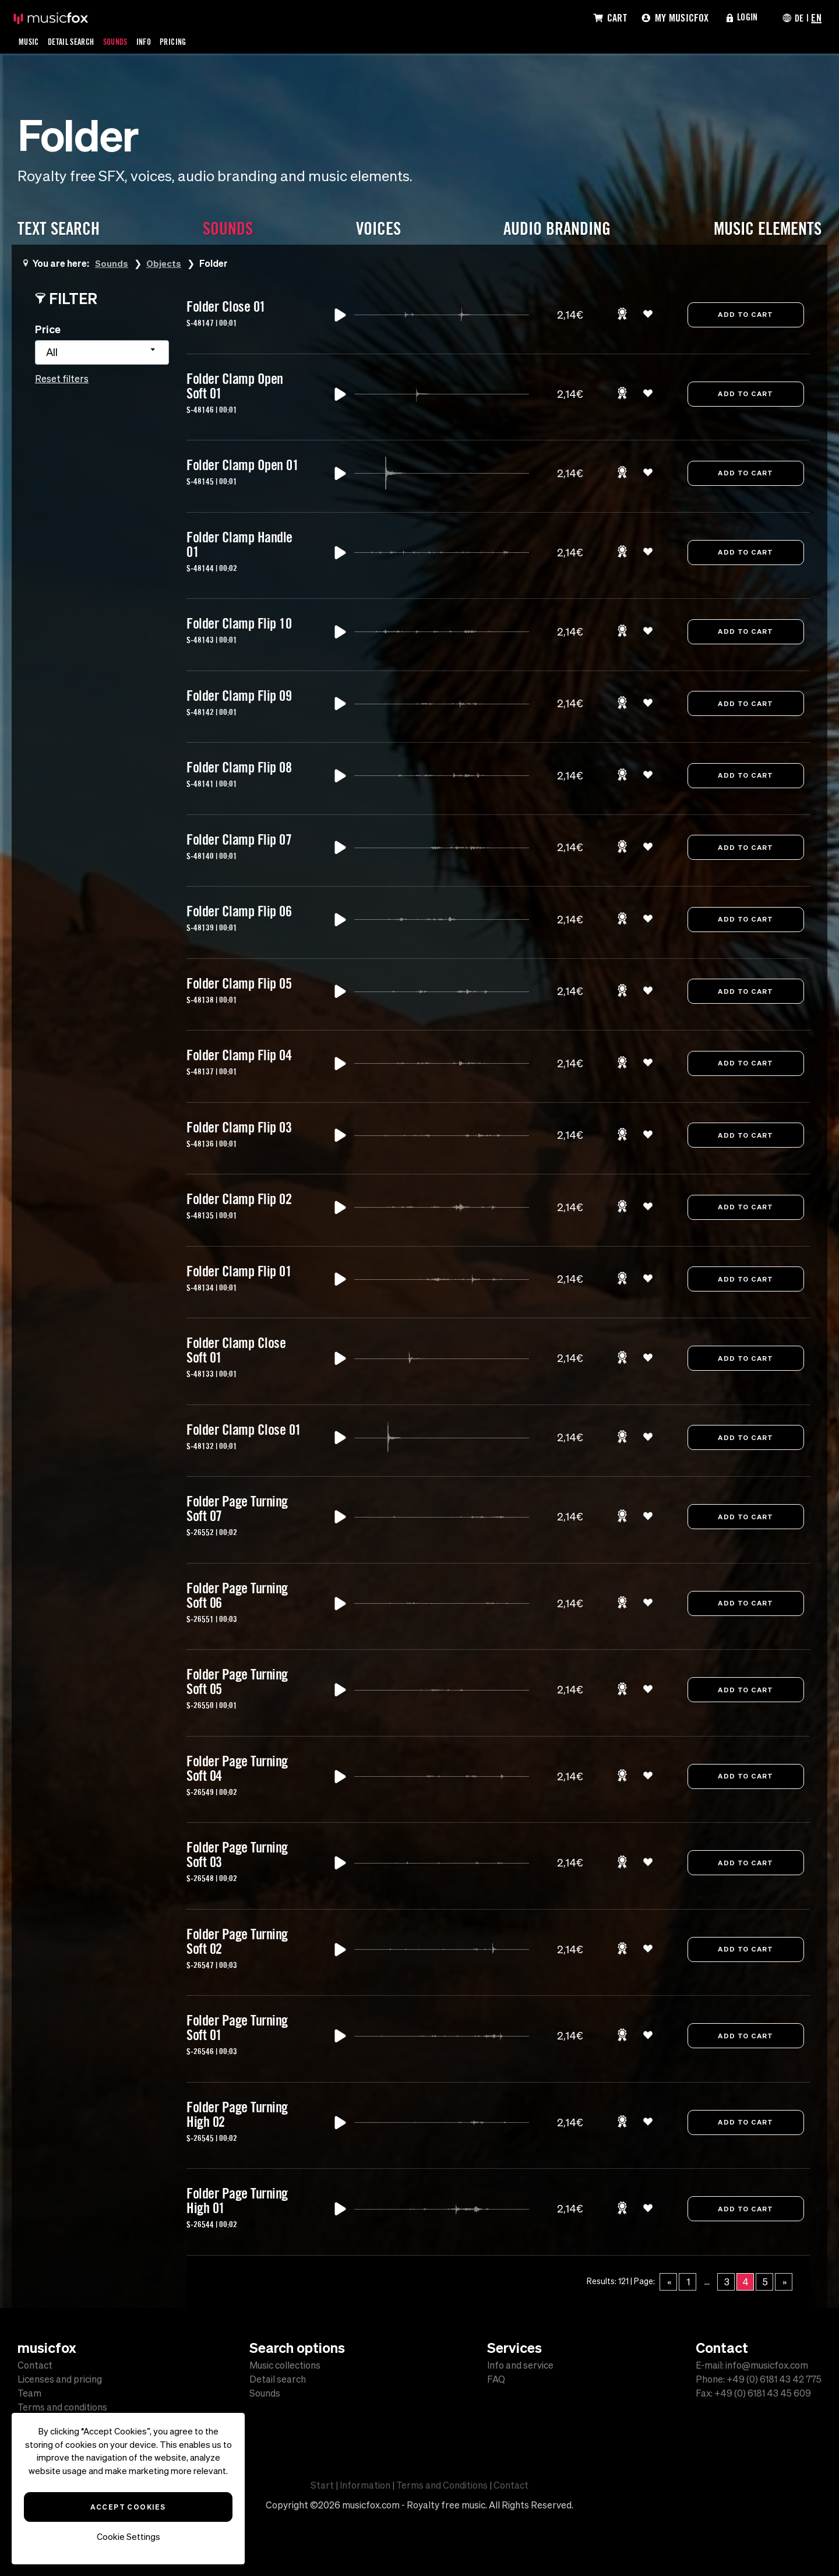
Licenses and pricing (59, 2379)
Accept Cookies (127, 2507)
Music (30, 41)
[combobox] (102, 352)
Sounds (126, 41)
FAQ (496, 2379)
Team (29, 2393)
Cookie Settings (128, 2537)
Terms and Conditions (442, 2485)
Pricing (189, 41)
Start (322, 2485)
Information (365, 2485)
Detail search (277, 2379)
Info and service (520, 2365)
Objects (164, 263)
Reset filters (62, 378)
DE (798, 17)
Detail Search (77, 41)
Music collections (284, 2365)
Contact (34, 2365)
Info (157, 41)
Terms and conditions (62, 2407)
